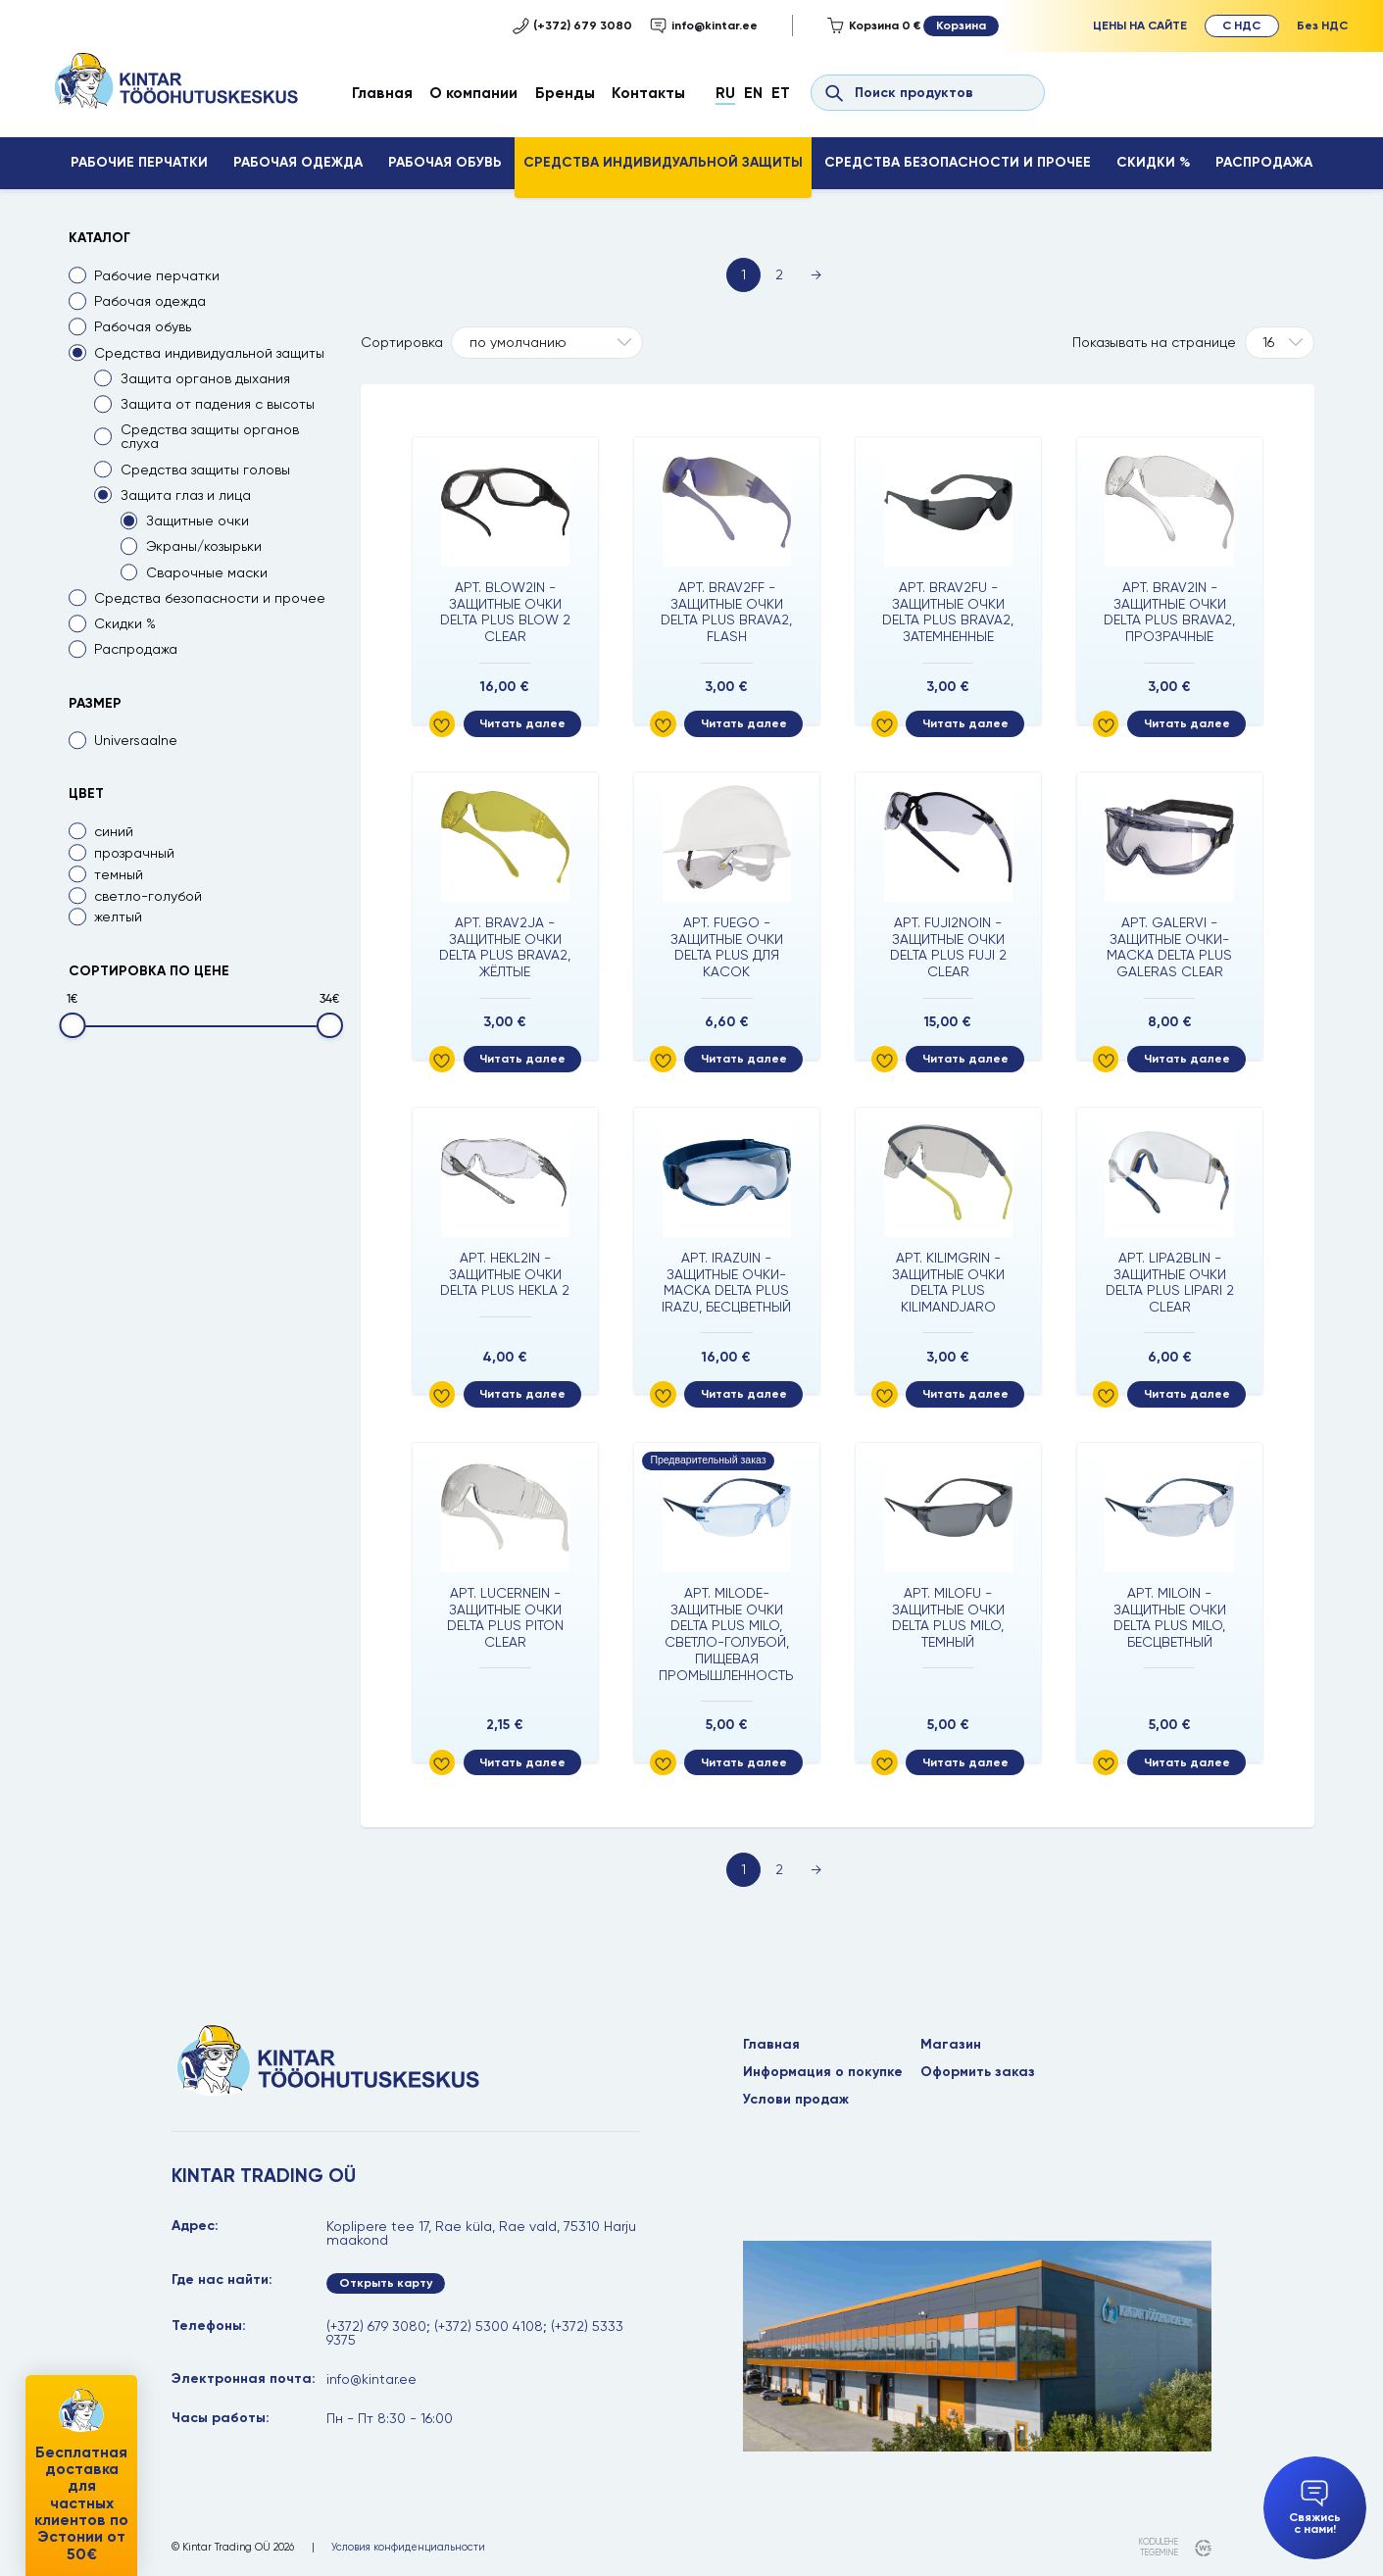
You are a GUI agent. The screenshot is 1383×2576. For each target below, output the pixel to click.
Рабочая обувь (445, 162)
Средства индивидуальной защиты (663, 162)
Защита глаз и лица (186, 495)
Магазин (950, 2045)
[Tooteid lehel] (1280, 343)
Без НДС (1322, 25)
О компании (473, 92)
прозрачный (134, 853)
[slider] (72, 1025)
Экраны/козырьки (204, 546)
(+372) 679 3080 (573, 26)
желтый (118, 916)
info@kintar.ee (704, 26)
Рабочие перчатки (139, 162)
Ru (725, 92)
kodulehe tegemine (1158, 2547)
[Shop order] (547, 343)
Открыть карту (385, 2282)
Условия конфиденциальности (408, 2548)
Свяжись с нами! (1315, 2508)
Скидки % (1153, 162)
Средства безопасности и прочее (957, 162)
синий (113, 831)
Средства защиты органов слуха (210, 436)
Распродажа (1263, 162)
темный (118, 874)
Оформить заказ (977, 2072)
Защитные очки (197, 520)
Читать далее (522, 723)
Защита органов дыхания (205, 378)
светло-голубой (148, 896)
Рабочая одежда (298, 162)
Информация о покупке (823, 2072)
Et (780, 92)
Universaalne (135, 740)
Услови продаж (796, 2099)
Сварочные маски (207, 572)
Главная (382, 92)
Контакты (648, 92)
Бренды (565, 92)
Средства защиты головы (205, 469)
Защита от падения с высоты (218, 404)
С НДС (1241, 25)
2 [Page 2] (779, 274)
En (753, 92)
